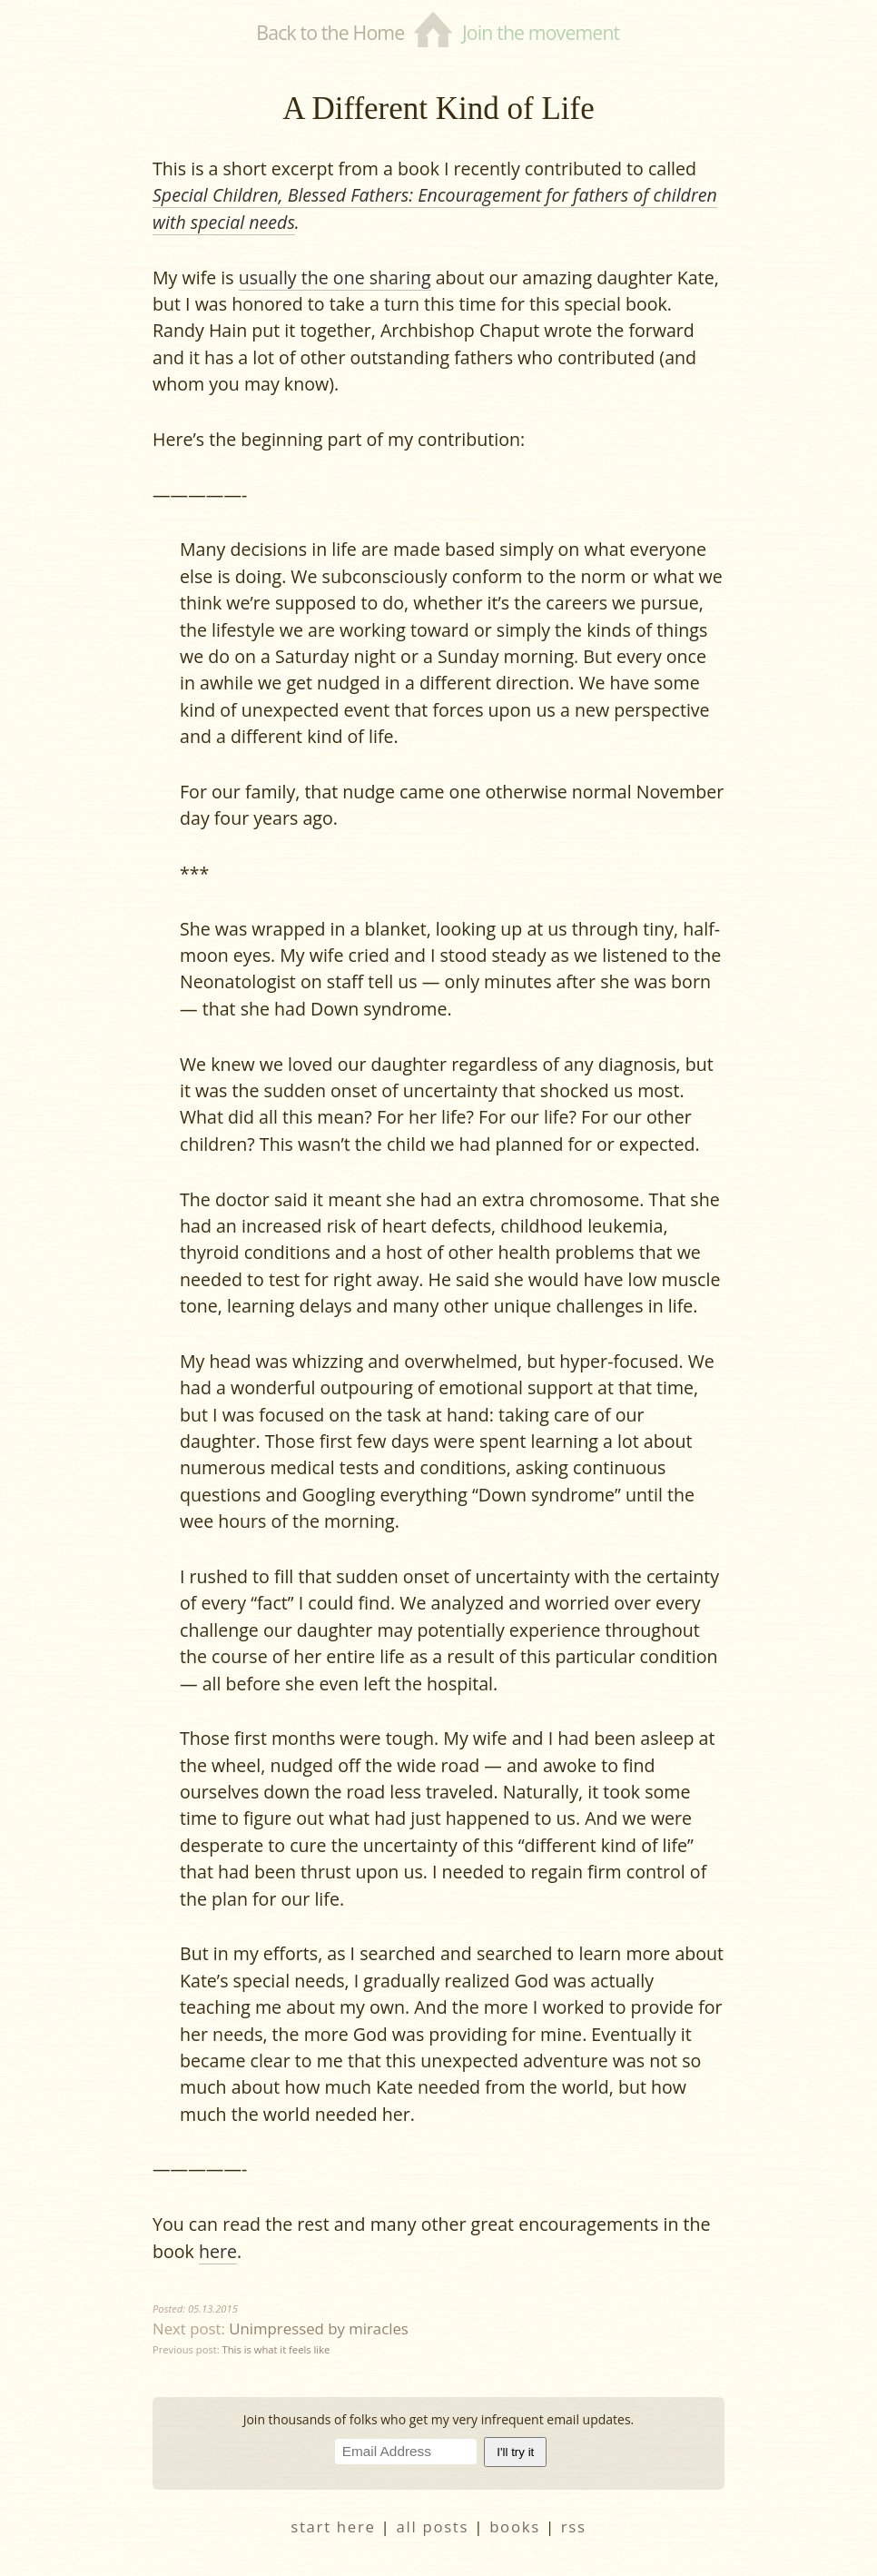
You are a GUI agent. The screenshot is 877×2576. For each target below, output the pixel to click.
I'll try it (515, 2452)
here (218, 2251)
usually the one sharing (335, 277)
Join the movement (540, 32)
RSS (573, 2526)
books (514, 2526)
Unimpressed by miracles (319, 2328)
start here (333, 2526)
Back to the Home (330, 32)
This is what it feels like (276, 2349)
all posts (433, 2526)
